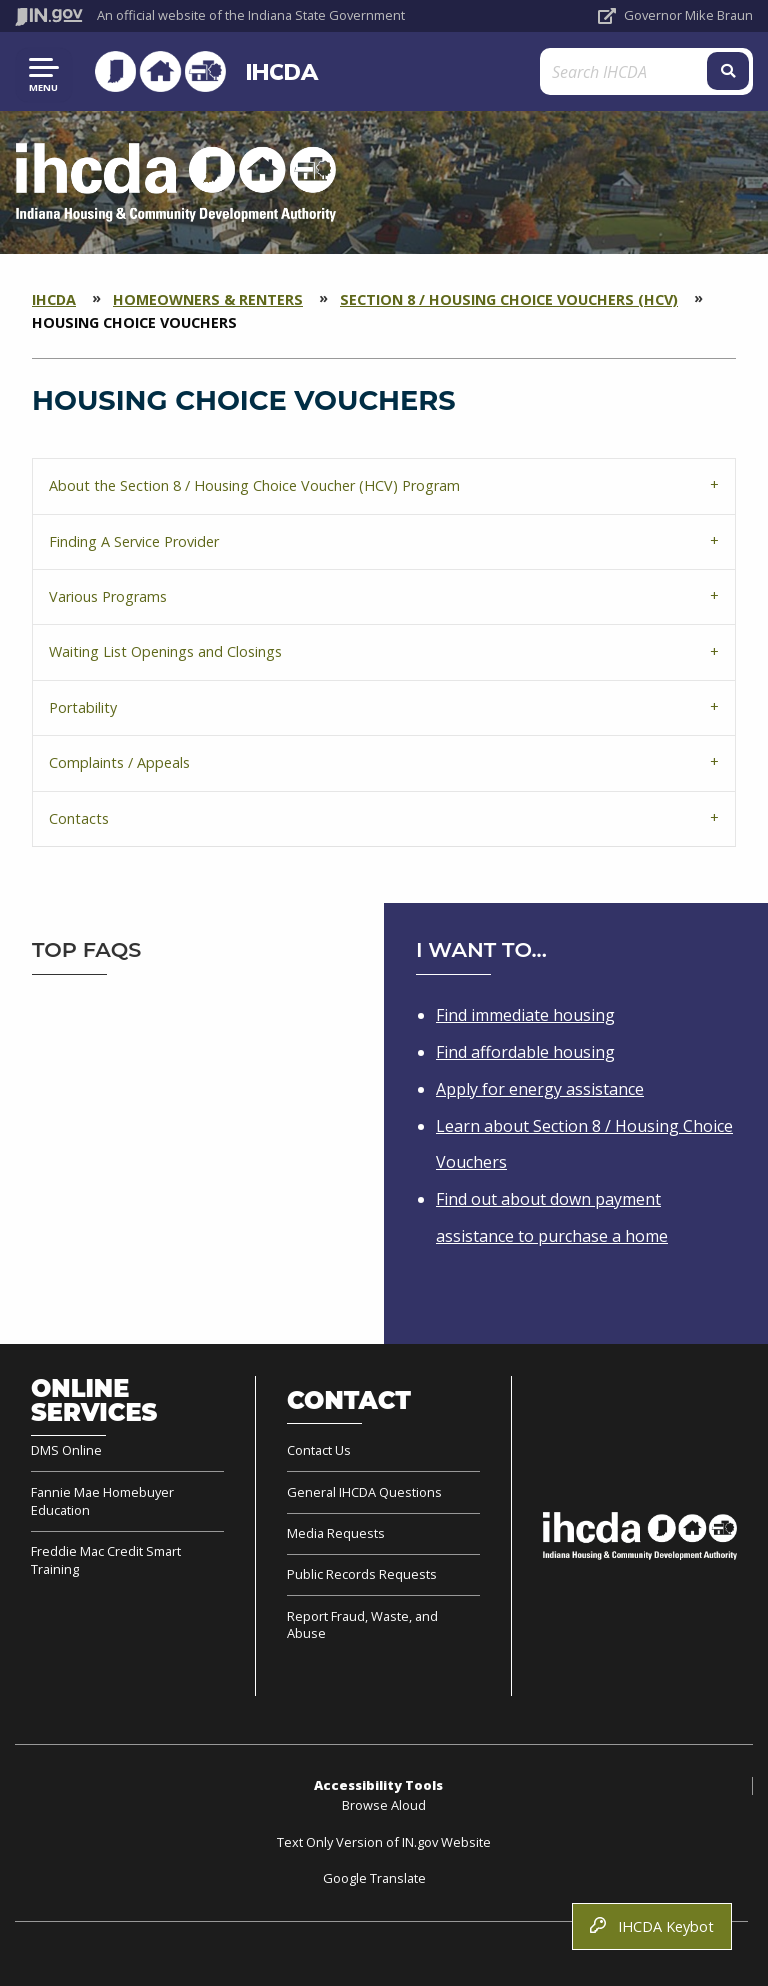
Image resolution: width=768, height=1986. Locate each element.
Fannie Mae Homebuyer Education (102, 1501)
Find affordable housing (525, 1052)
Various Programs (108, 596)
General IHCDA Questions (364, 1492)
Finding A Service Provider (134, 541)
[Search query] (632, 71)
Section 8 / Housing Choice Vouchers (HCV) (509, 299)
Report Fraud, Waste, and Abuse (362, 1625)
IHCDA (278, 71)
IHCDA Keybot (652, 1926)
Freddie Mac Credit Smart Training (106, 1560)
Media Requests (336, 1533)
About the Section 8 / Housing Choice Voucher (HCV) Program (254, 485)
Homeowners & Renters (208, 299)
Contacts (79, 818)
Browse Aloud (384, 1805)
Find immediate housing (525, 1015)
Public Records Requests (362, 1574)
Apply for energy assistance (540, 1089)
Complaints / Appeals (119, 762)
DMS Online (66, 1450)
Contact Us (319, 1450)
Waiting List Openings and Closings (165, 651)
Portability (83, 707)
